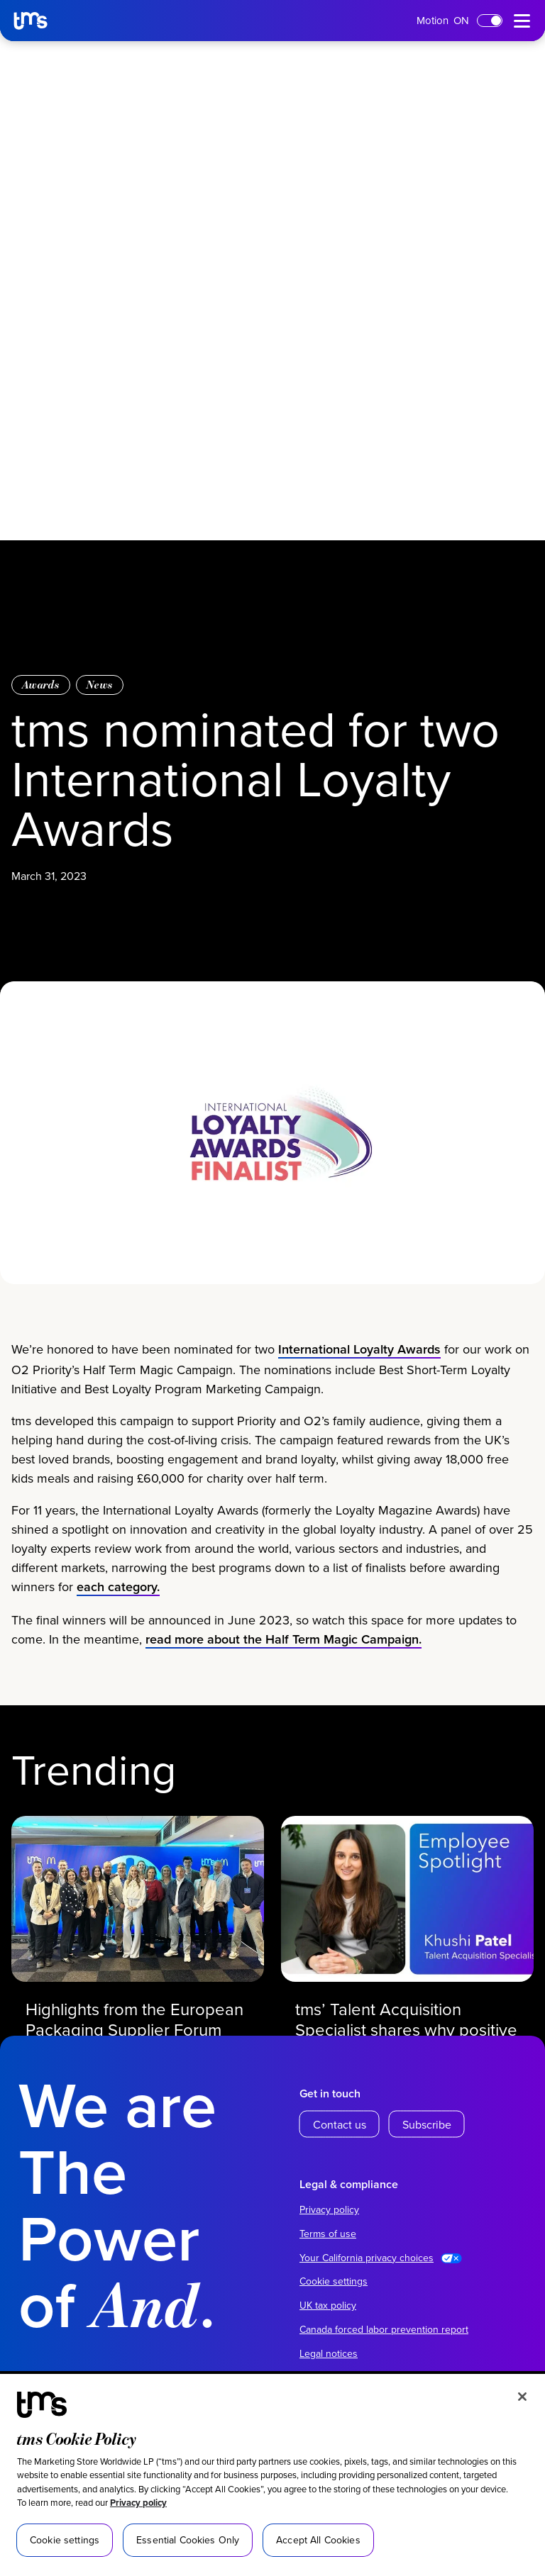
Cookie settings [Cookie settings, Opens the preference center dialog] (64, 2540)
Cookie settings (333, 2281)
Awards (41, 684)
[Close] (522, 2396)
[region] (272, 2475)
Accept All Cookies (318, 2540)
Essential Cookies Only (187, 2540)
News (100, 684)
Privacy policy (138, 2502)
